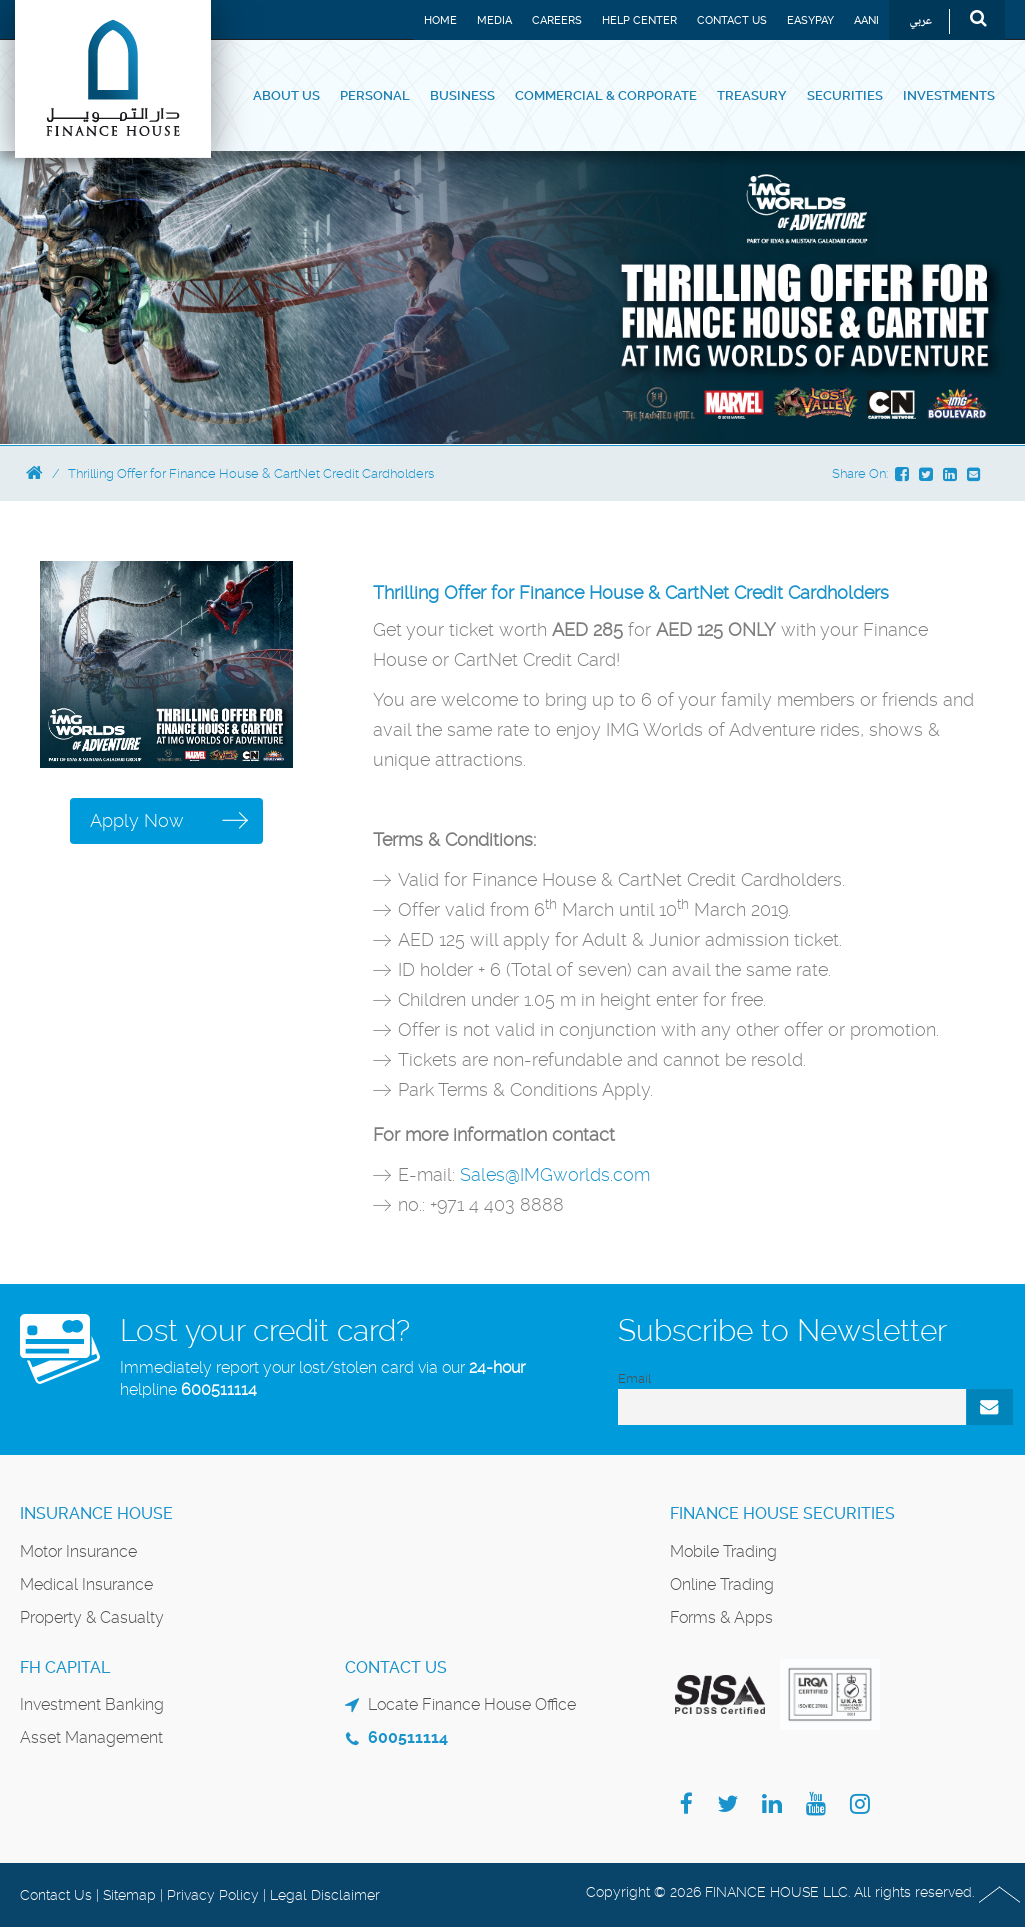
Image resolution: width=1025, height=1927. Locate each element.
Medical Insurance (86, 1584)
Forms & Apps (721, 1617)
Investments (949, 95)
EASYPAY (810, 20)
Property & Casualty (92, 1617)
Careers (557, 20)
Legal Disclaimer (325, 1895)
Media (494, 20)
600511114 (219, 1389)
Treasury (752, 95)
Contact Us (732, 20)
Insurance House (96, 1513)
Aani (866, 20)
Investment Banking (92, 1704)
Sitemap (129, 1895)
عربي (920, 21)
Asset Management (91, 1737)
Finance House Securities (782, 1513)
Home (440, 20)
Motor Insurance (78, 1551)
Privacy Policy (213, 1895)
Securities (845, 95)
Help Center (639, 20)
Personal (375, 95)
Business (462, 95)
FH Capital (65, 1667)
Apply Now (137, 820)
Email (634, 1378)
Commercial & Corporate (606, 95)
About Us (286, 95)
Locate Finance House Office (472, 1704)
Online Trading (722, 1584)
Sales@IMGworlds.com (555, 1174)
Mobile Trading (723, 1551)
